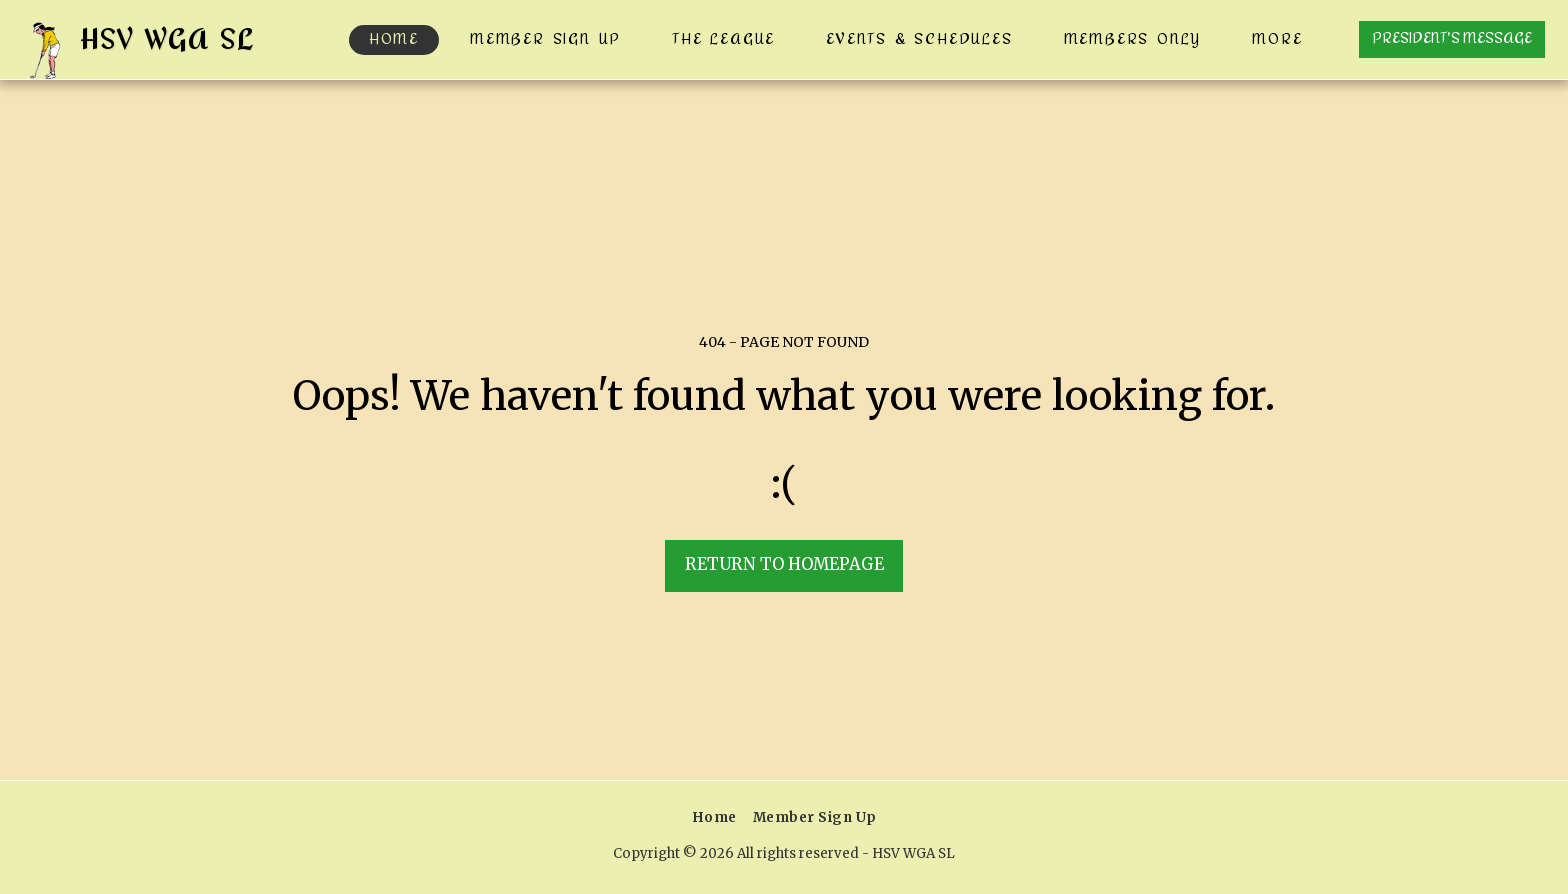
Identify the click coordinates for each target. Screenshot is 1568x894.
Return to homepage (784, 564)
